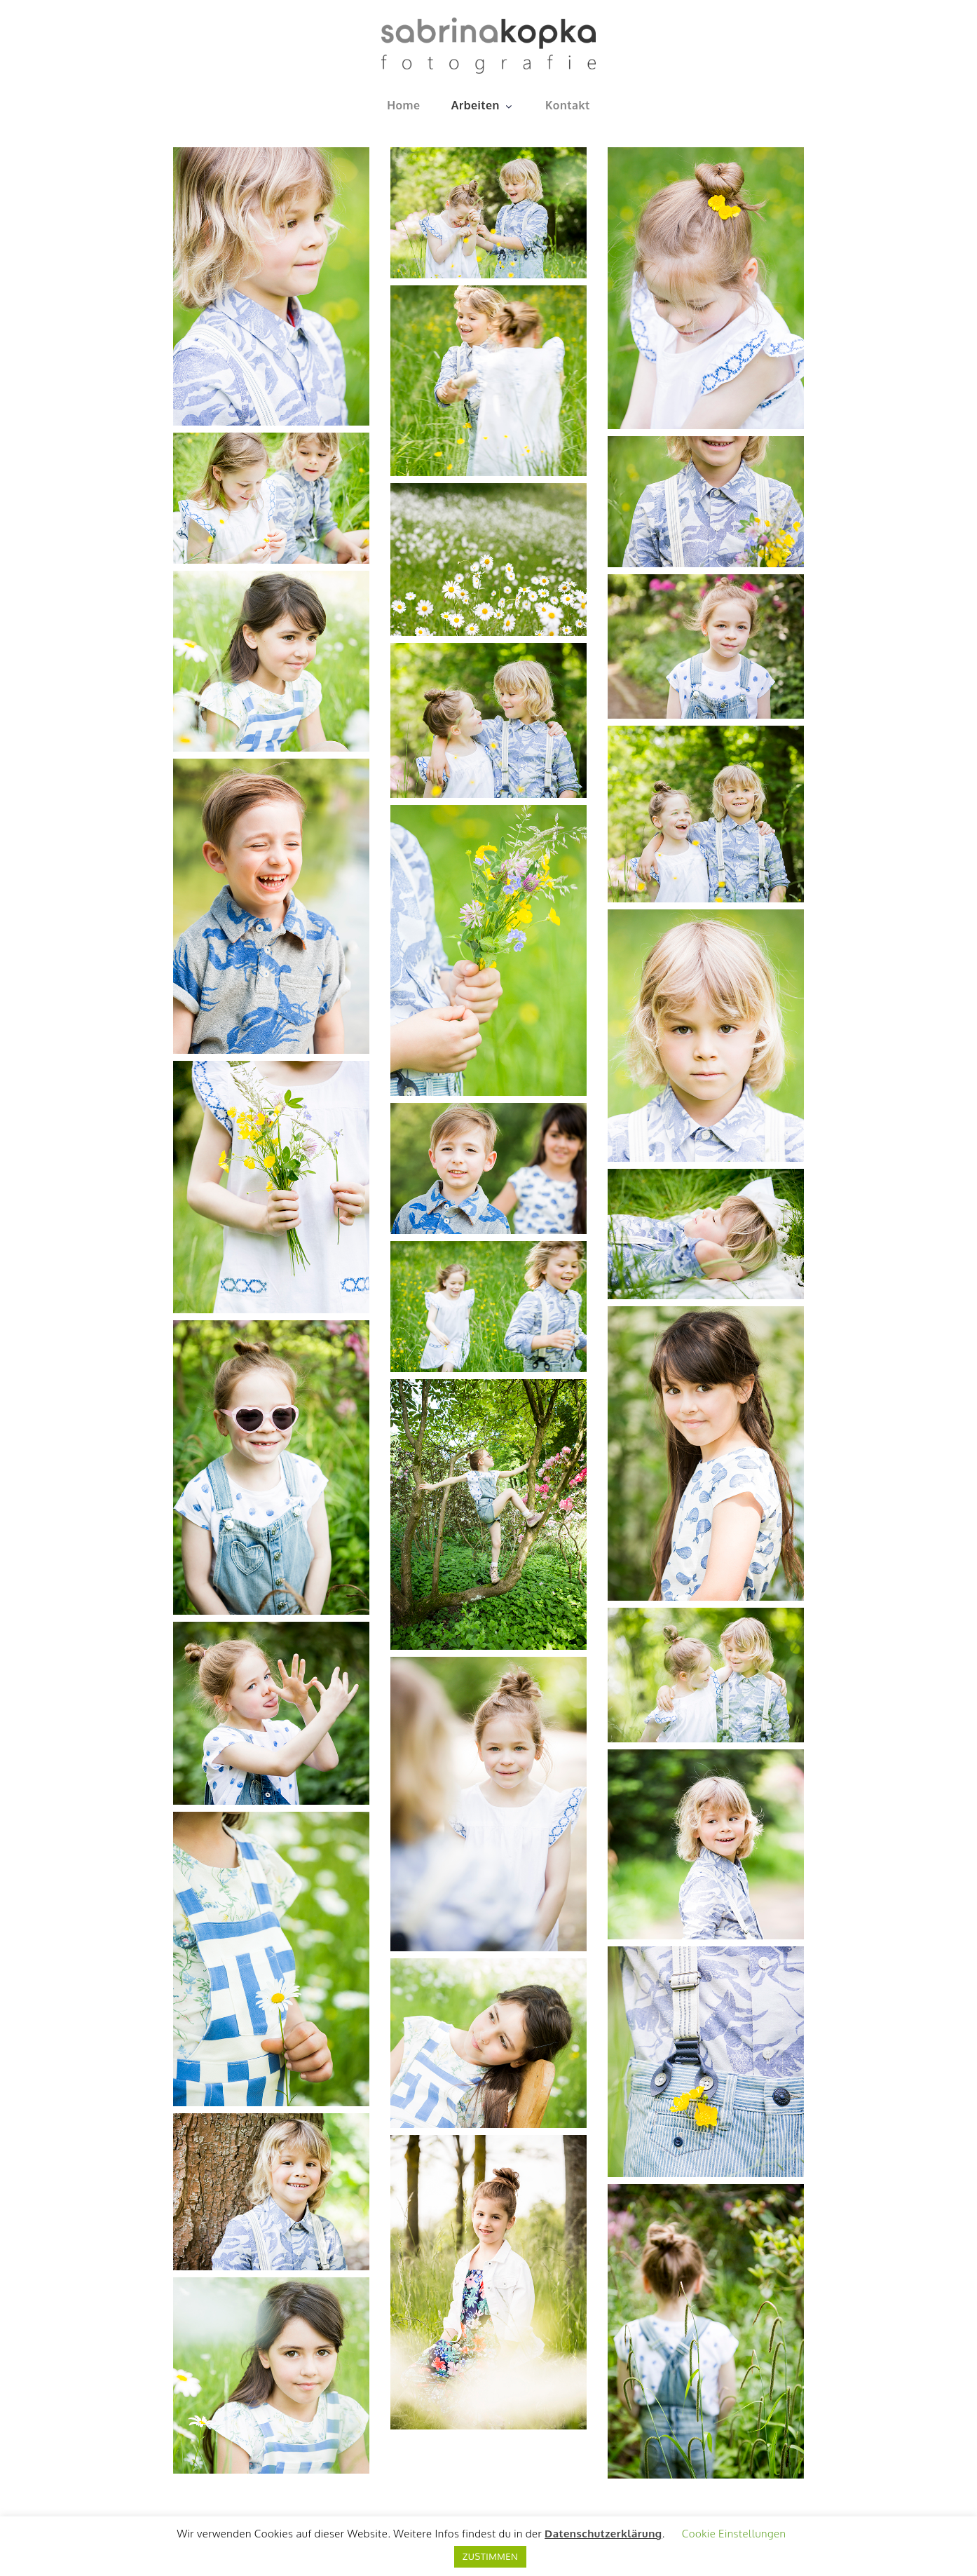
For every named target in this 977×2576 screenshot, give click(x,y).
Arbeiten (482, 105)
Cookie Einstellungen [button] (734, 2533)
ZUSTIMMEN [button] (490, 2556)
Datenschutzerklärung (603, 2533)
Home (403, 105)
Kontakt (567, 105)
